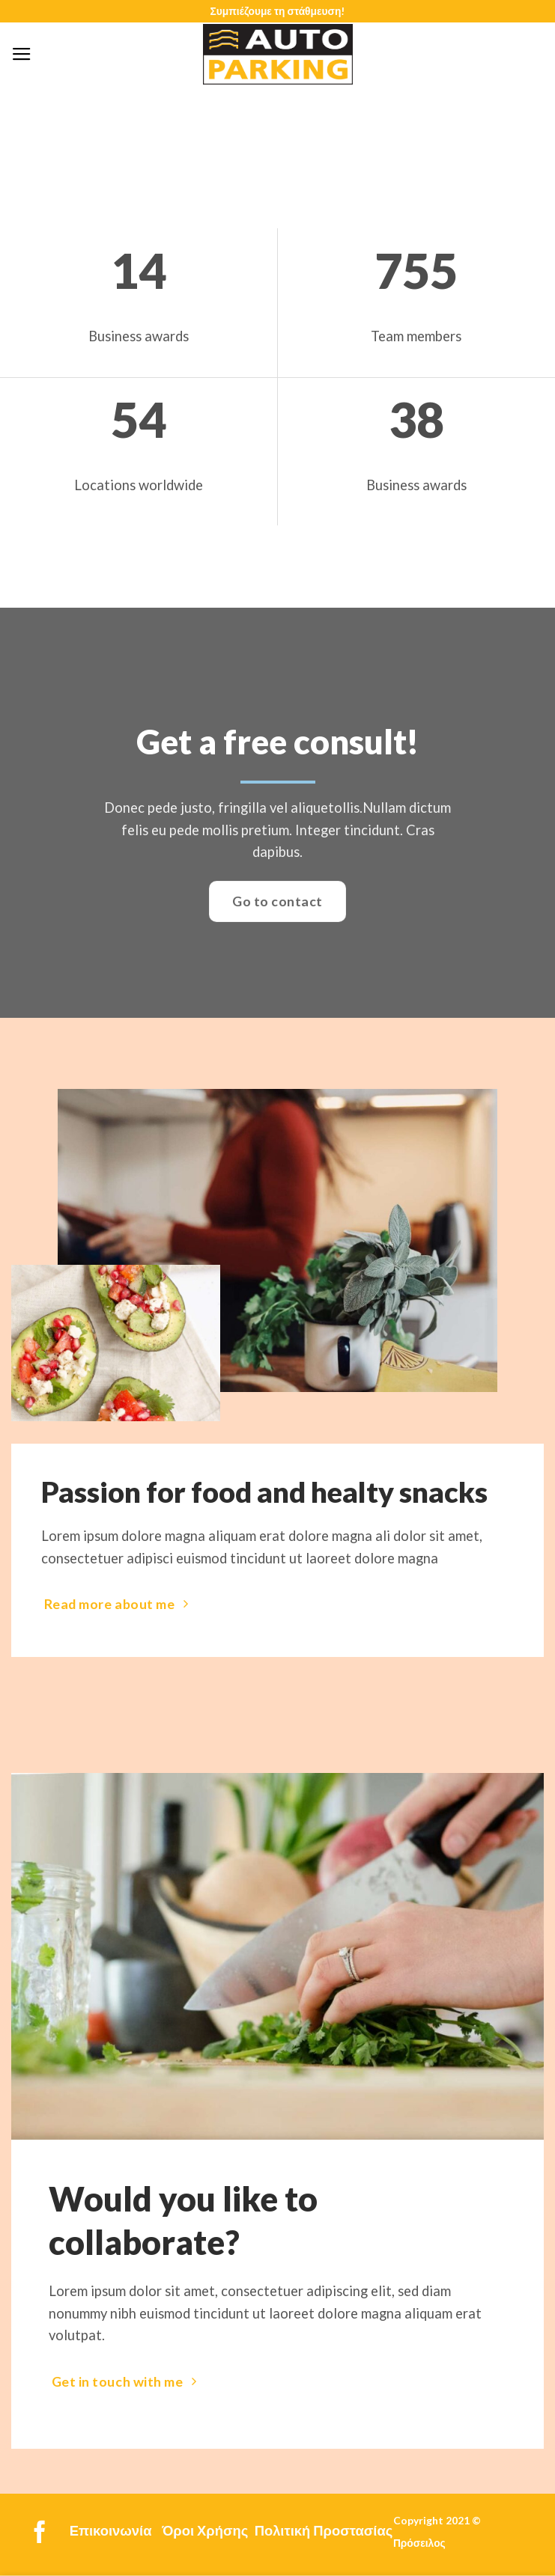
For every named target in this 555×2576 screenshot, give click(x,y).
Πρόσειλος (419, 2542)
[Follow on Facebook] (39, 2533)
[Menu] (21, 54)
